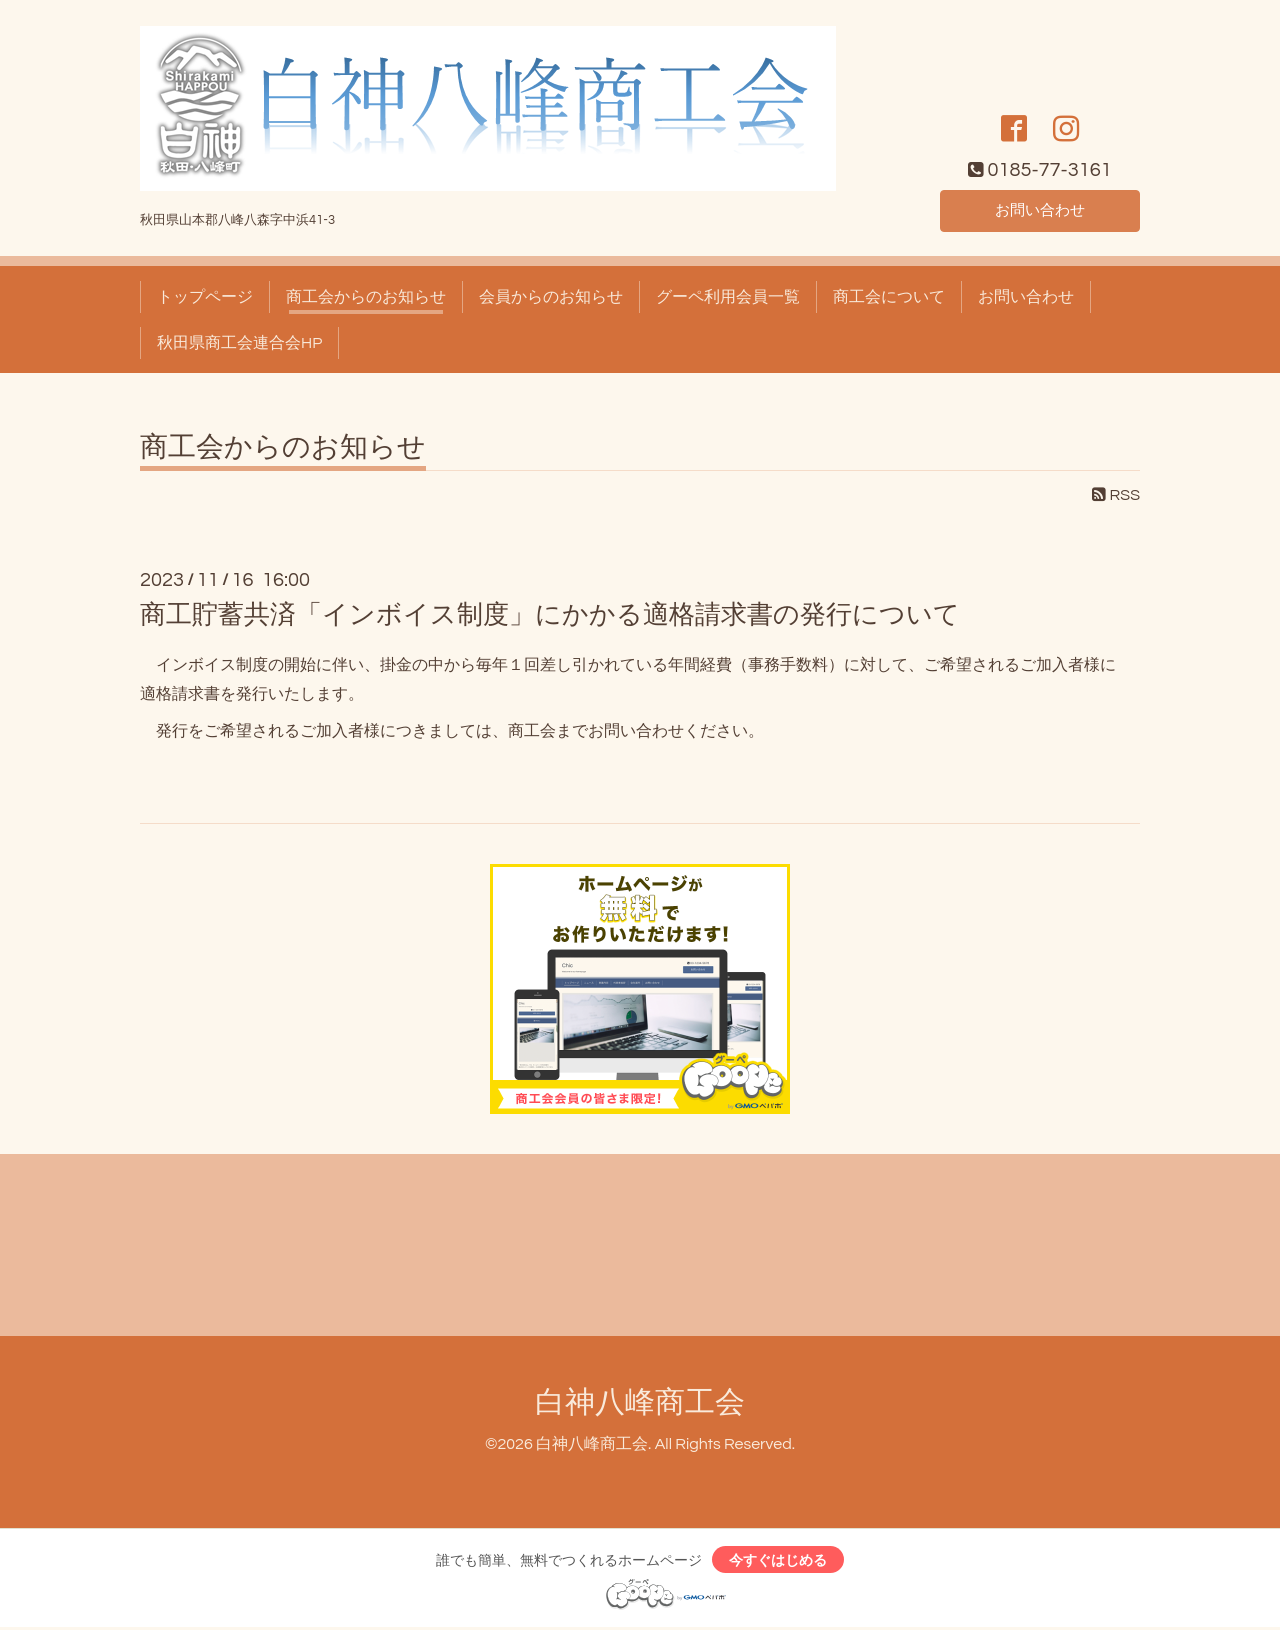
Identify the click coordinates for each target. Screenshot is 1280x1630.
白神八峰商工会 (640, 1402)
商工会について (889, 297)
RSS (1116, 495)
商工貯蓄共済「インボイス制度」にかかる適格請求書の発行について (550, 615)
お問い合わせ (1040, 209)
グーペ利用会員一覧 (728, 297)
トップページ (205, 297)
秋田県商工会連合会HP (239, 343)
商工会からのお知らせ (366, 297)
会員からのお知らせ (551, 297)
